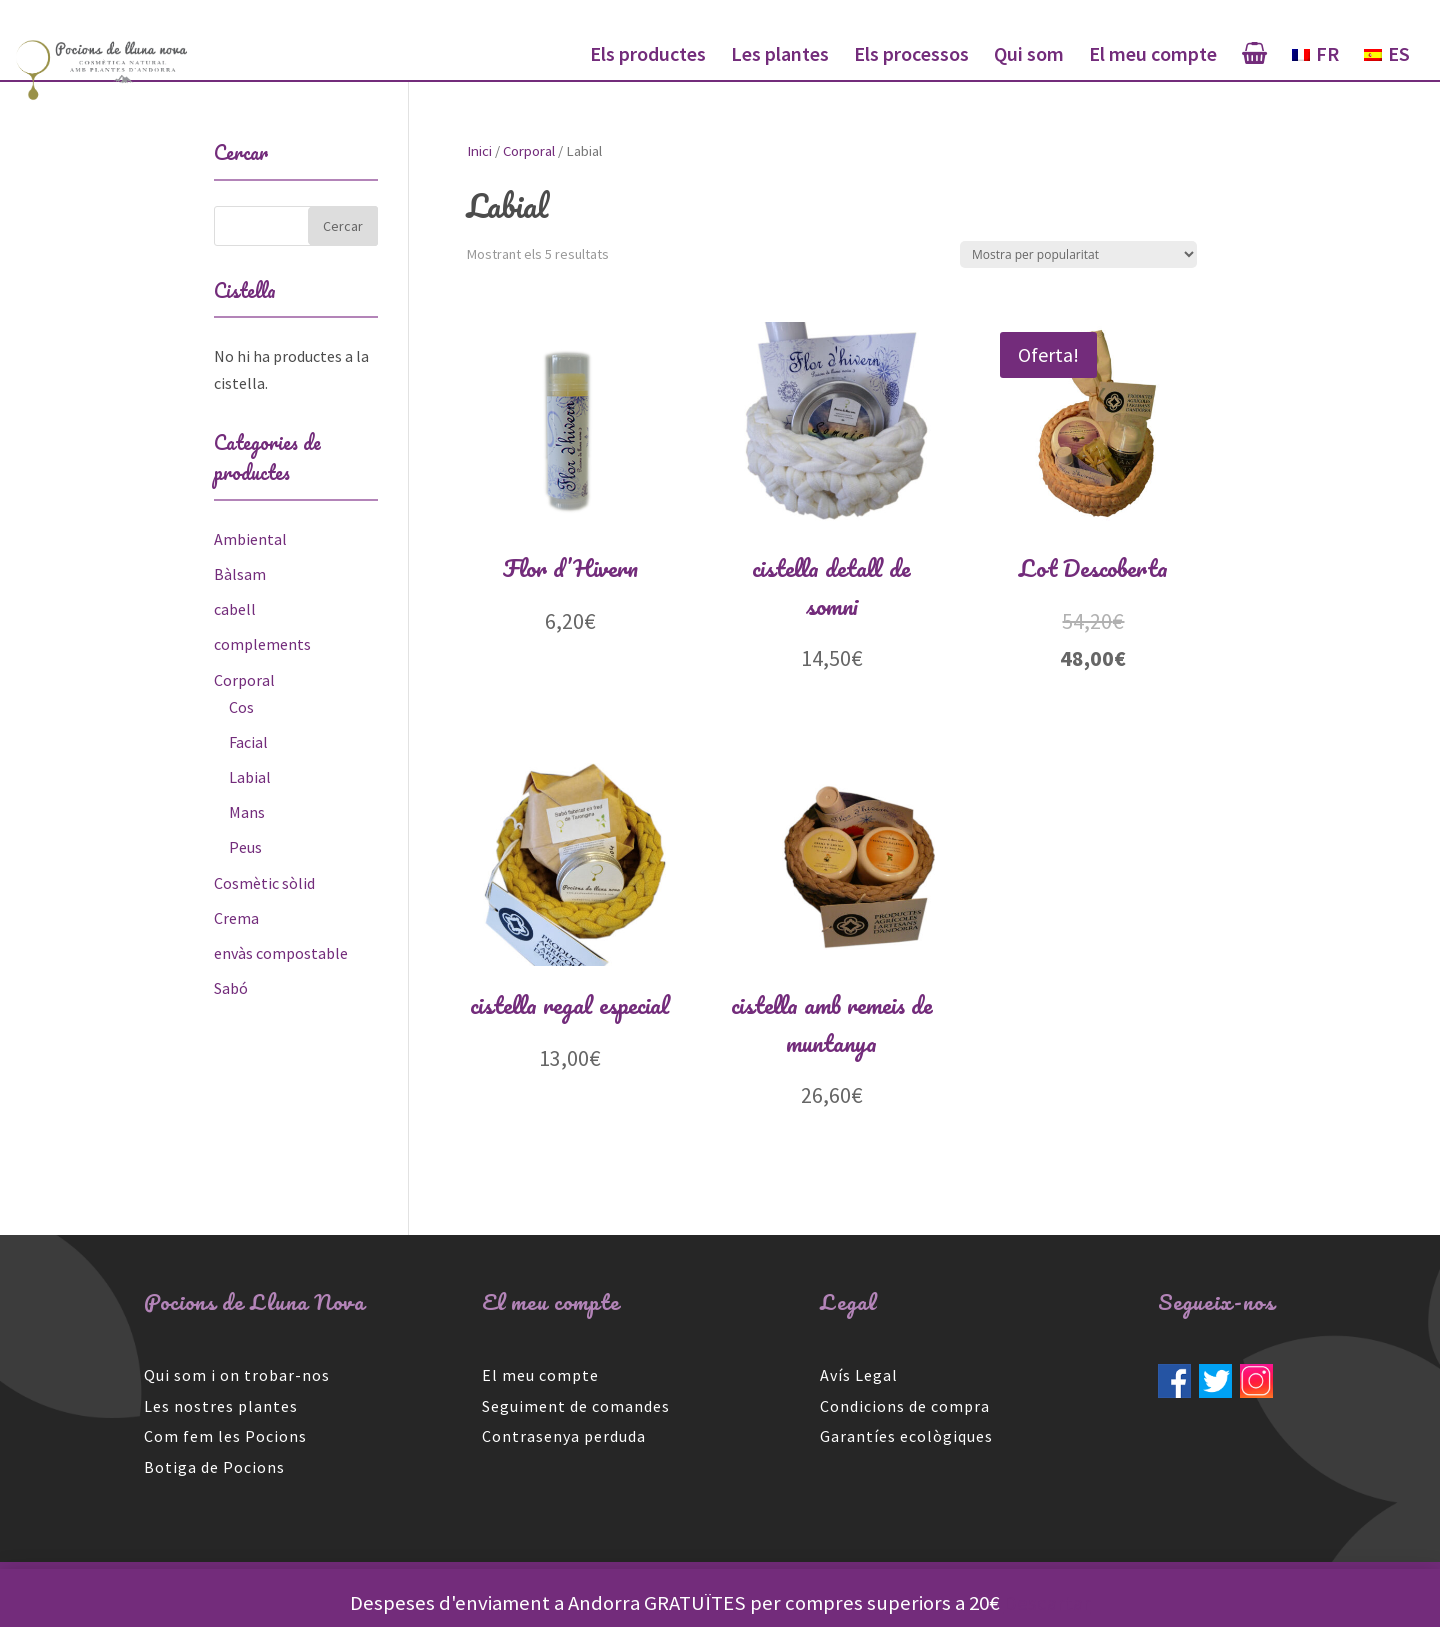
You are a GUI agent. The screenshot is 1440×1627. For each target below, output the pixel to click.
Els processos (911, 56)
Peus (245, 847)
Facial (248, 742)
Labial (250, 777)
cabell (235, 609)
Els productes (648, 56)
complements (262, 644)
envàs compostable (281, 953)
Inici (479, 151)
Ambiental (250, 539)
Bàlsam (240, 574)
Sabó (231, 988)
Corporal (529, 151)
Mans (247, 812)
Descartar (1047, 1603)
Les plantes (780, 56)
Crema (236, 918)
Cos (241, 707)
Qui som (1029, 56)
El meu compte (1153, 56)
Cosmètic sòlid (264, 883)
